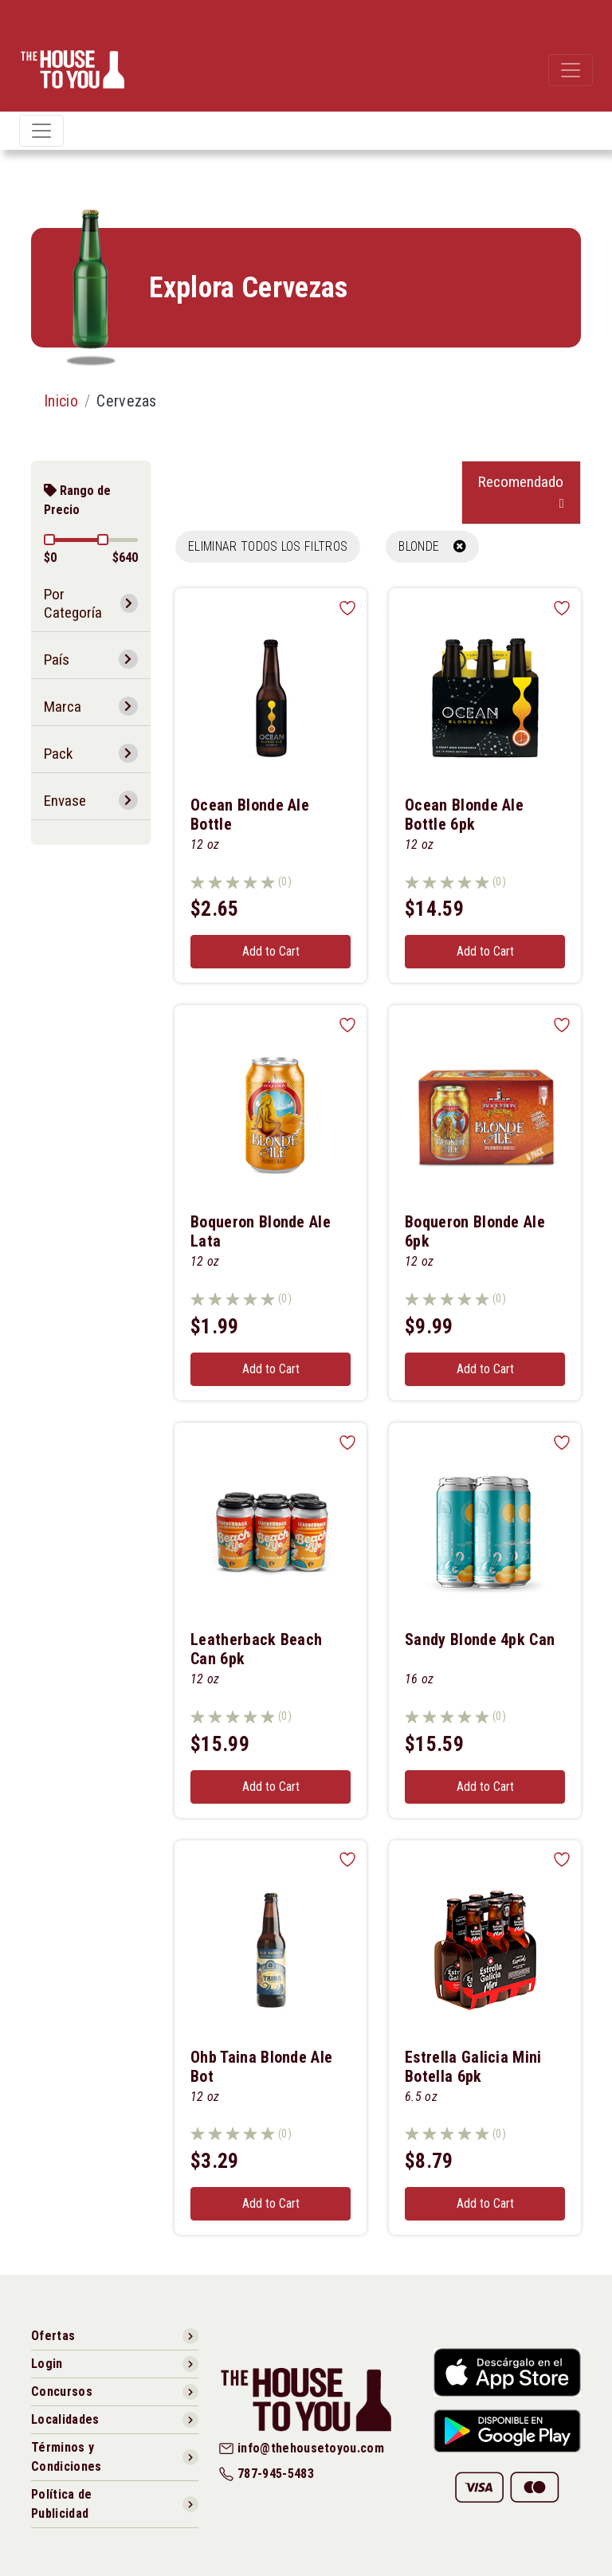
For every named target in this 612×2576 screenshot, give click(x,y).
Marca (62, 706)
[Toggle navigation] (570, 70)
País (56, 659)
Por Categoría (73, 603)
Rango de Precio (77, 500)
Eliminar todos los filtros (267, 546)
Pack (58, 753)
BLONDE (432, 546)
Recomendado (520, 482)
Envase (65, 800)
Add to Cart (271, 951)
